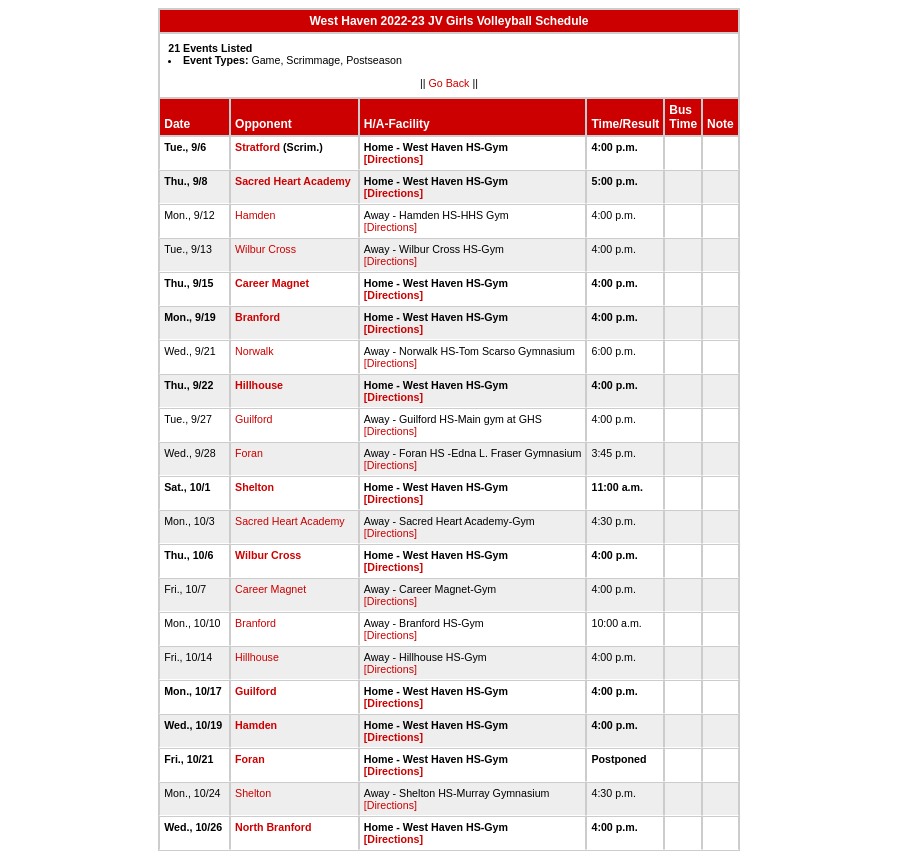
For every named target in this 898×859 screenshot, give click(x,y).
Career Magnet (272, 283)
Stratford (257, 147)
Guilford (253, 419)
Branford (257, 317)
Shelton (254, 487)
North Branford (273, 827)
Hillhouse (259, 385)
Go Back (449, 83)
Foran (249, 453)
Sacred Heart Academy (293, 181)
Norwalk (254, 351)
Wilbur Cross (265, 249)
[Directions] (393, 159)
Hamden (255, 215)
